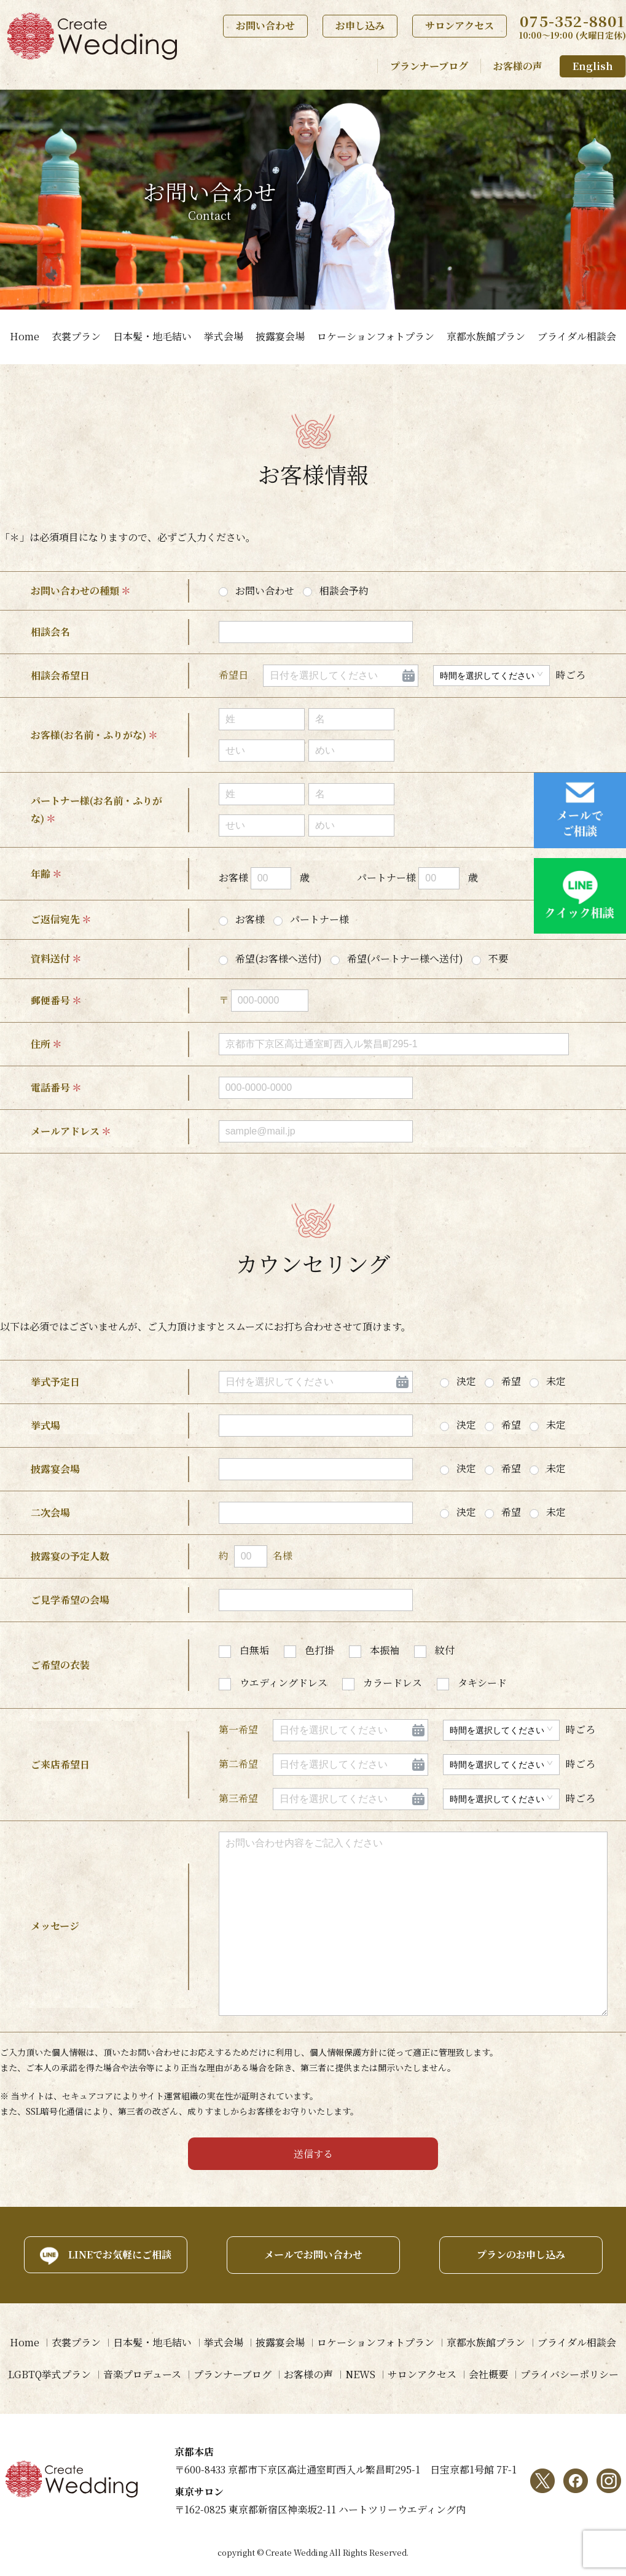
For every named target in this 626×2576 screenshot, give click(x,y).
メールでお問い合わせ (313, 2254)
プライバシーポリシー (569, 2374)
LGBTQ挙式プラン (49, 2374)
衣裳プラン (76, 336)
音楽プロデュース (142, 2374)
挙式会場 (223, 336)
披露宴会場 (280, 336)
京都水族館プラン (486, 336)
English (593, 66)
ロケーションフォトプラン (375, 336)
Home (24, 336)
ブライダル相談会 (577, 336)
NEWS (360, 2374)
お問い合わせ (265, 25)
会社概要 (488, 2374)
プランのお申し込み (521, 2254)
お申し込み (360, 25)
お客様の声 (517, 66)
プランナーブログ (429, 66)
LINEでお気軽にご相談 (119, 2254)
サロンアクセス (459, 25)
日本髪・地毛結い (152, 336)
